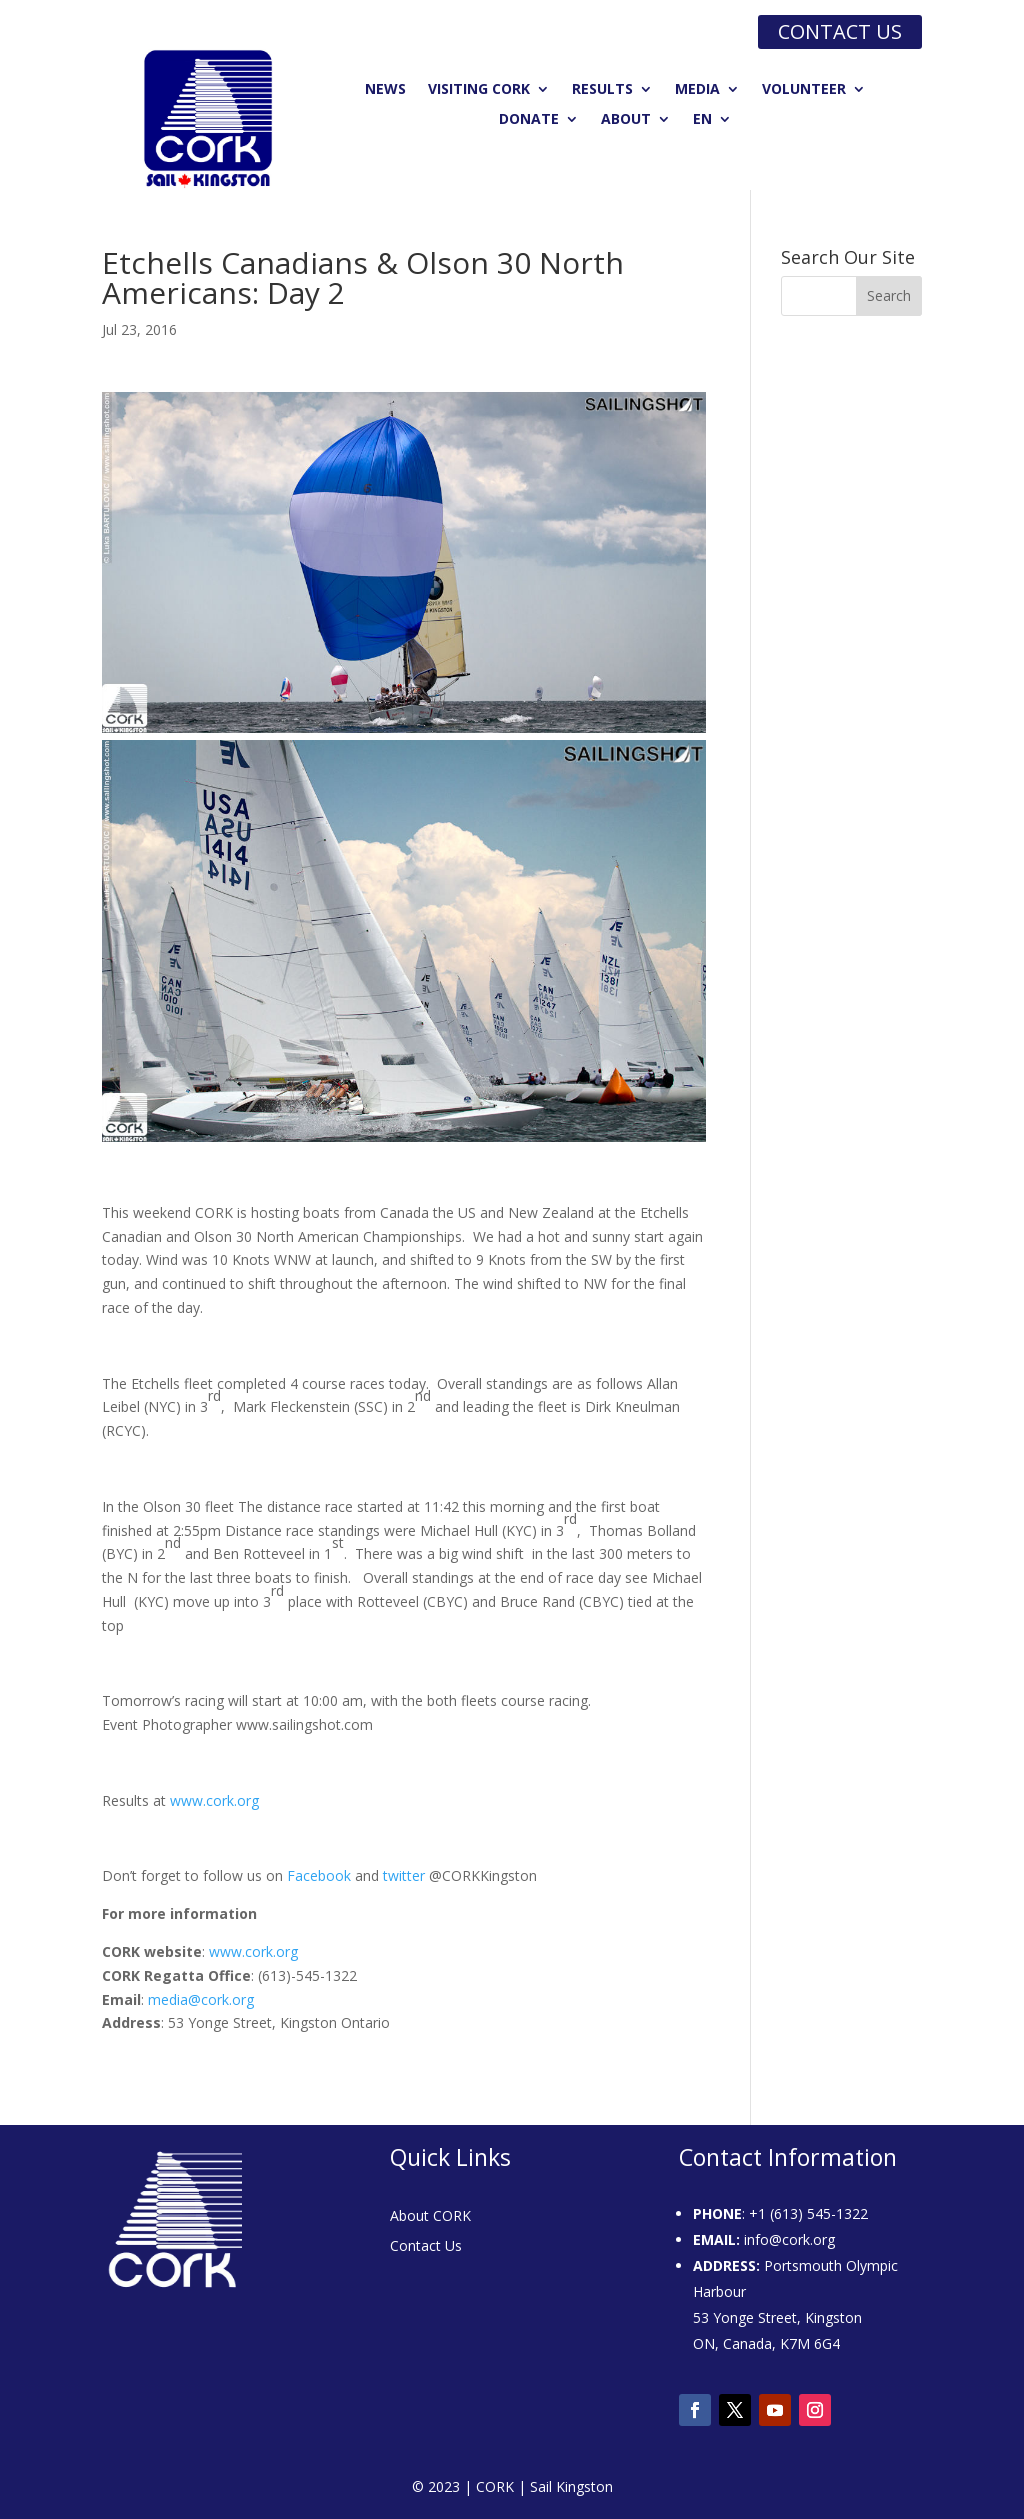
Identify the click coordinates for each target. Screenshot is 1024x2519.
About (626, 120)
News (385, 90)
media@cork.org (201, 1999)
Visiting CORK (479, 90)
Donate (529, 120)
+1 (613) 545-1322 (808, 2213)
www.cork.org (214, 1800)
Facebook (321, 1875)
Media (697, 90)
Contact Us (426, 2247)
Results (602, 90)
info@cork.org (789, 2239)
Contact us (840, 31)
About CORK (430, 2217)
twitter (404, 1875)
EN (702, 120)
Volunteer (804, 90)
